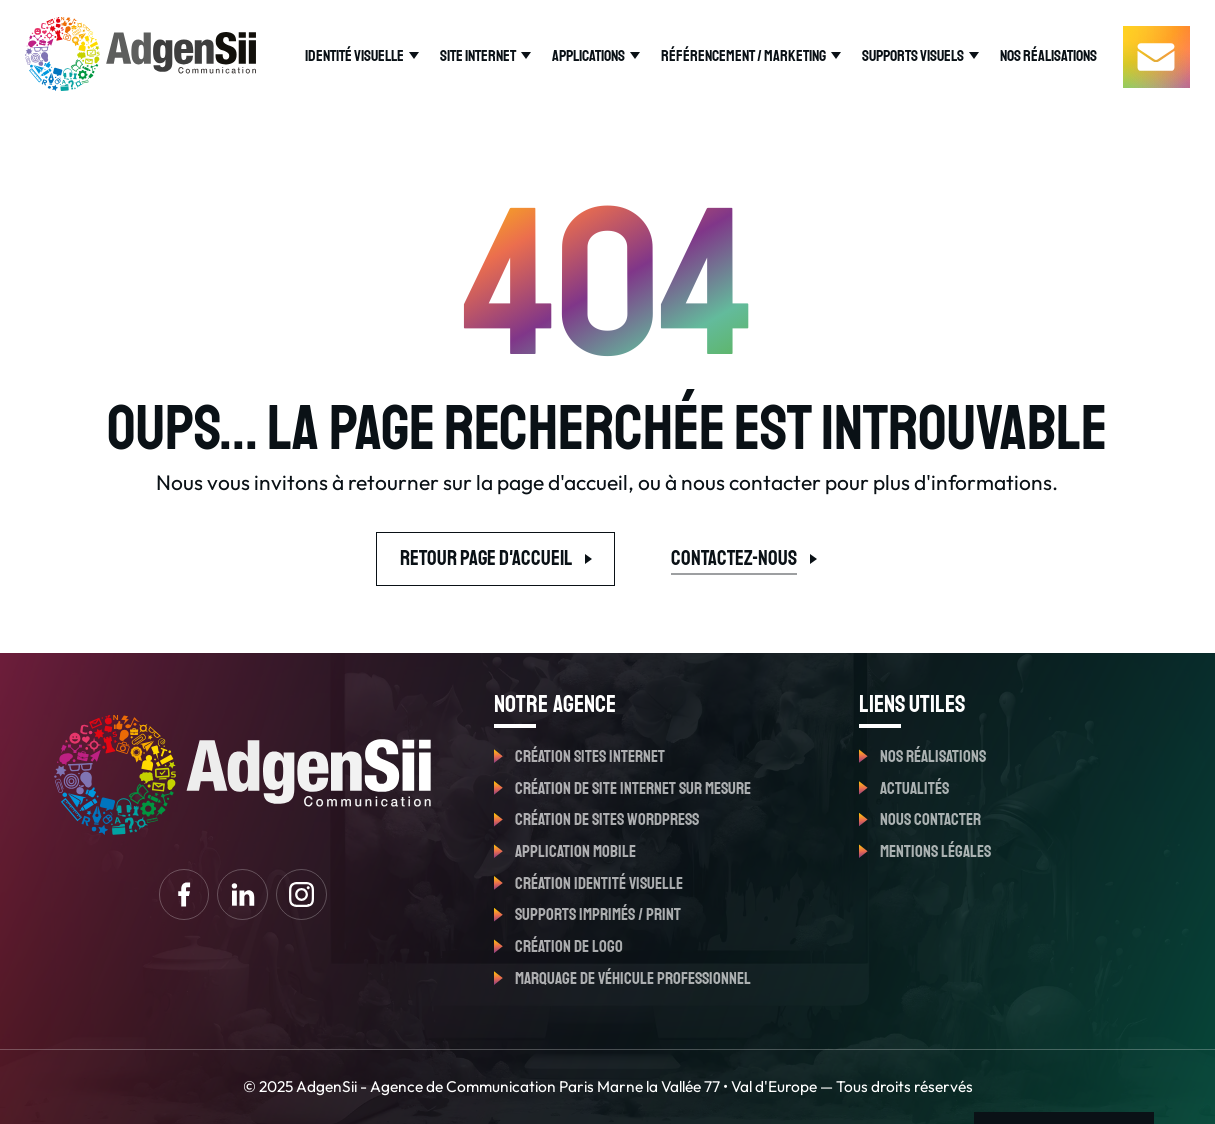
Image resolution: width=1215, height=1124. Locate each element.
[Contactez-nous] (1156, 56)
